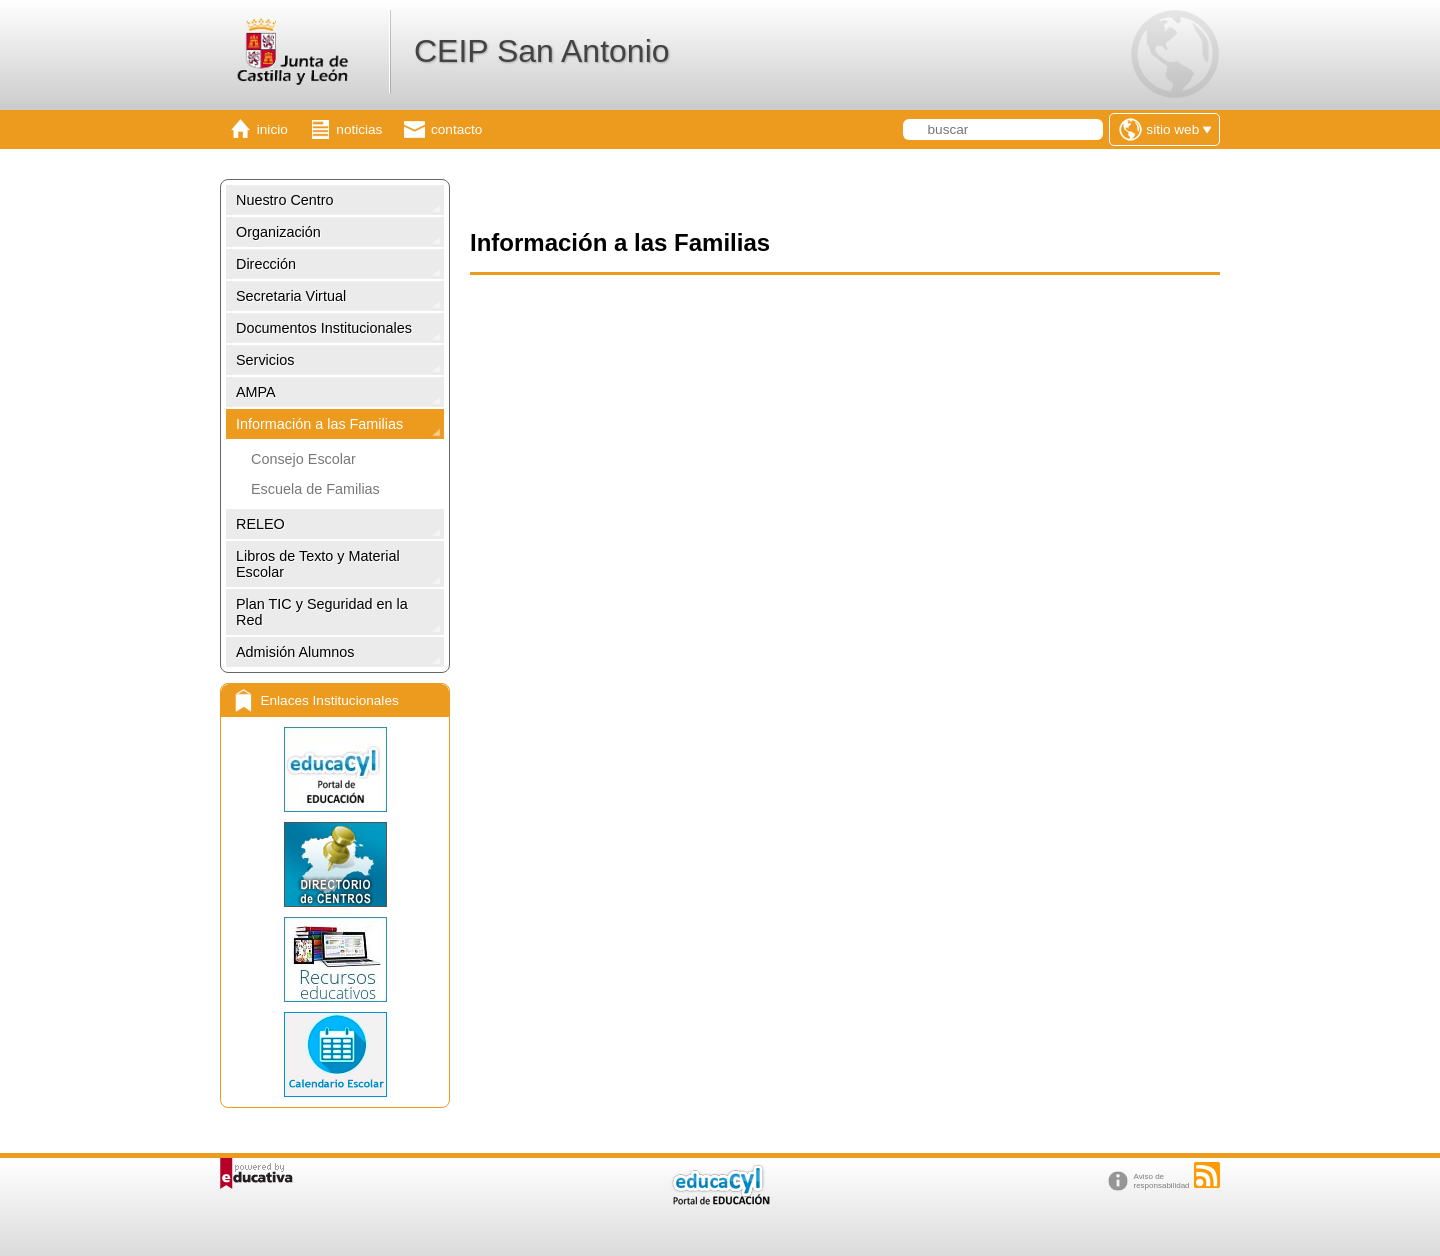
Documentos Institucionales (324, 328)
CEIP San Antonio (542, 51)
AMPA (256, 392)
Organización (278, 232)
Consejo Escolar (303, 459)
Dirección (266, 264)
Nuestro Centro (285, 200)
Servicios (265, 360)
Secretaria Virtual (291, 296)
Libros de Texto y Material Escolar (318, 564)
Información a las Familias (319, 424)
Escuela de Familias (315, 489)
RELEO (260, 524)
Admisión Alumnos (295, 652)
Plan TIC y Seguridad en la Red (322, 612)
